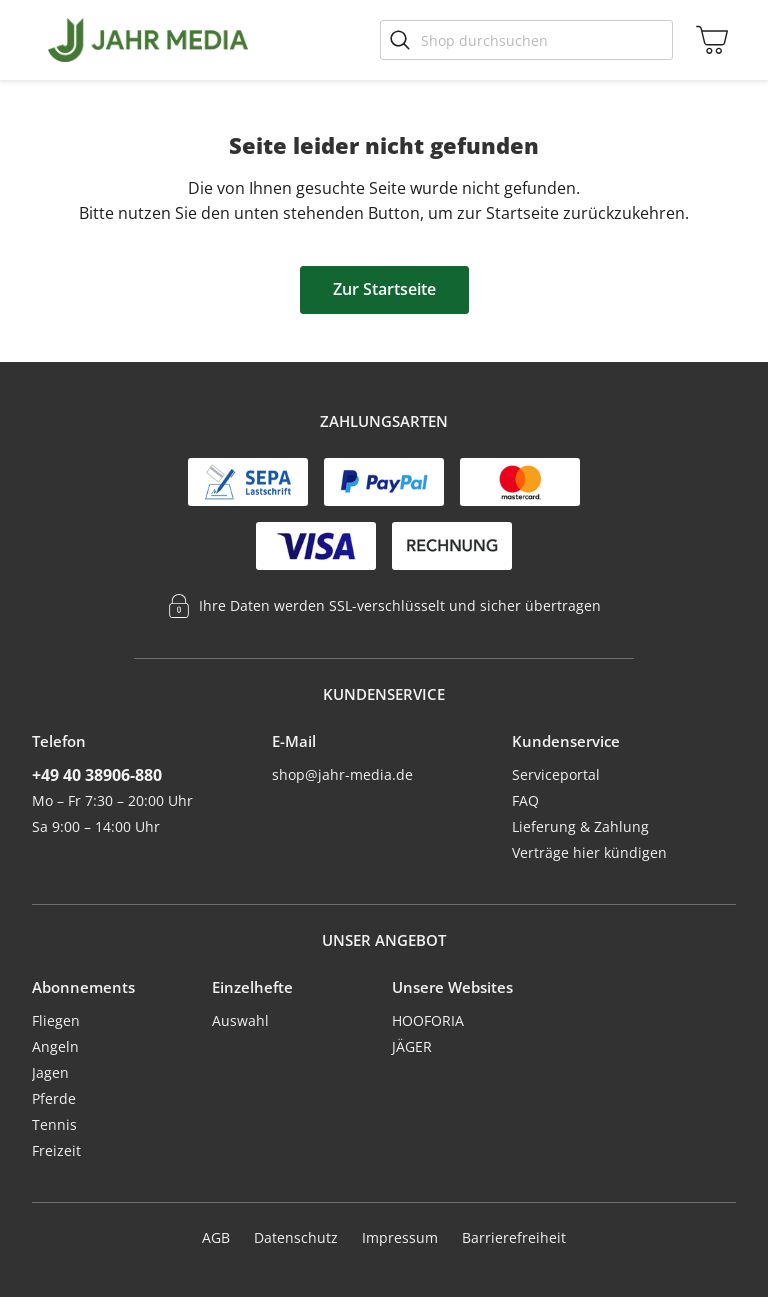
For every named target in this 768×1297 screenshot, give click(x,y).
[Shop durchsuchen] (526, 40)
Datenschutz (296, 1237)
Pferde (54, 1098)
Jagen (50, 1072)
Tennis (54, 1124)
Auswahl (240, 1020)
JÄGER (412, 1046)
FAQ (525, 800)
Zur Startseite (384, 289)
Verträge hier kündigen (589, 852)
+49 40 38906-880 (97, 775)
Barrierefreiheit (514, 1237)
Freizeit (56, 1150)
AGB (216, 1237)
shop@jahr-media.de (342, 774)
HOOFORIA (428, 1020)
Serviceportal (556, 774)
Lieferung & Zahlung (580, 826)
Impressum (400, 1237)
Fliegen (56, 1020)
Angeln (55, 1046)
